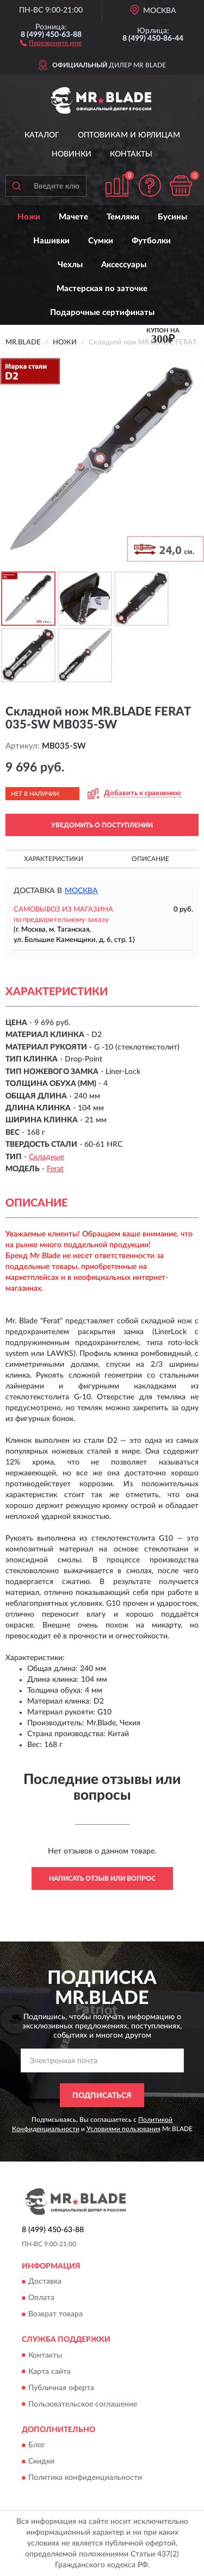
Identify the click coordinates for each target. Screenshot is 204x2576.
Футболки (151, 241)
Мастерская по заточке (102, 289)
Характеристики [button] (53, 859)
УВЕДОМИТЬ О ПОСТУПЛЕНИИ (102, 825)
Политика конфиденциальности (85, 2477)
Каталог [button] (41, 135)
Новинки (71, 154)
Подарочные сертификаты (102, 313)
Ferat (55, 1169)
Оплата (41, 2298)
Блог (36, 2445)
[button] (51, 42)
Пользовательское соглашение (82, 2404)
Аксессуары (123, 265)
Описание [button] (150, 859)
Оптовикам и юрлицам (129, 135)
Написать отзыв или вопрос (102, 1878)
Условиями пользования (123, 2129)
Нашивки (51, 241)
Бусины (172, 217)
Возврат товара (55, 2315)
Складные (46, 1157)
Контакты (131, 154)
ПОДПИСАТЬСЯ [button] (102, 2096)
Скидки (41, 2461)
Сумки (100, 241)
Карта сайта (49, 2372)
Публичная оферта (61, 2388)
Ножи (28, 217)
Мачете (73, 217)
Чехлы (70, 265)
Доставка (44, 2282)
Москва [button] (81, 891)
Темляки (123, 217)
